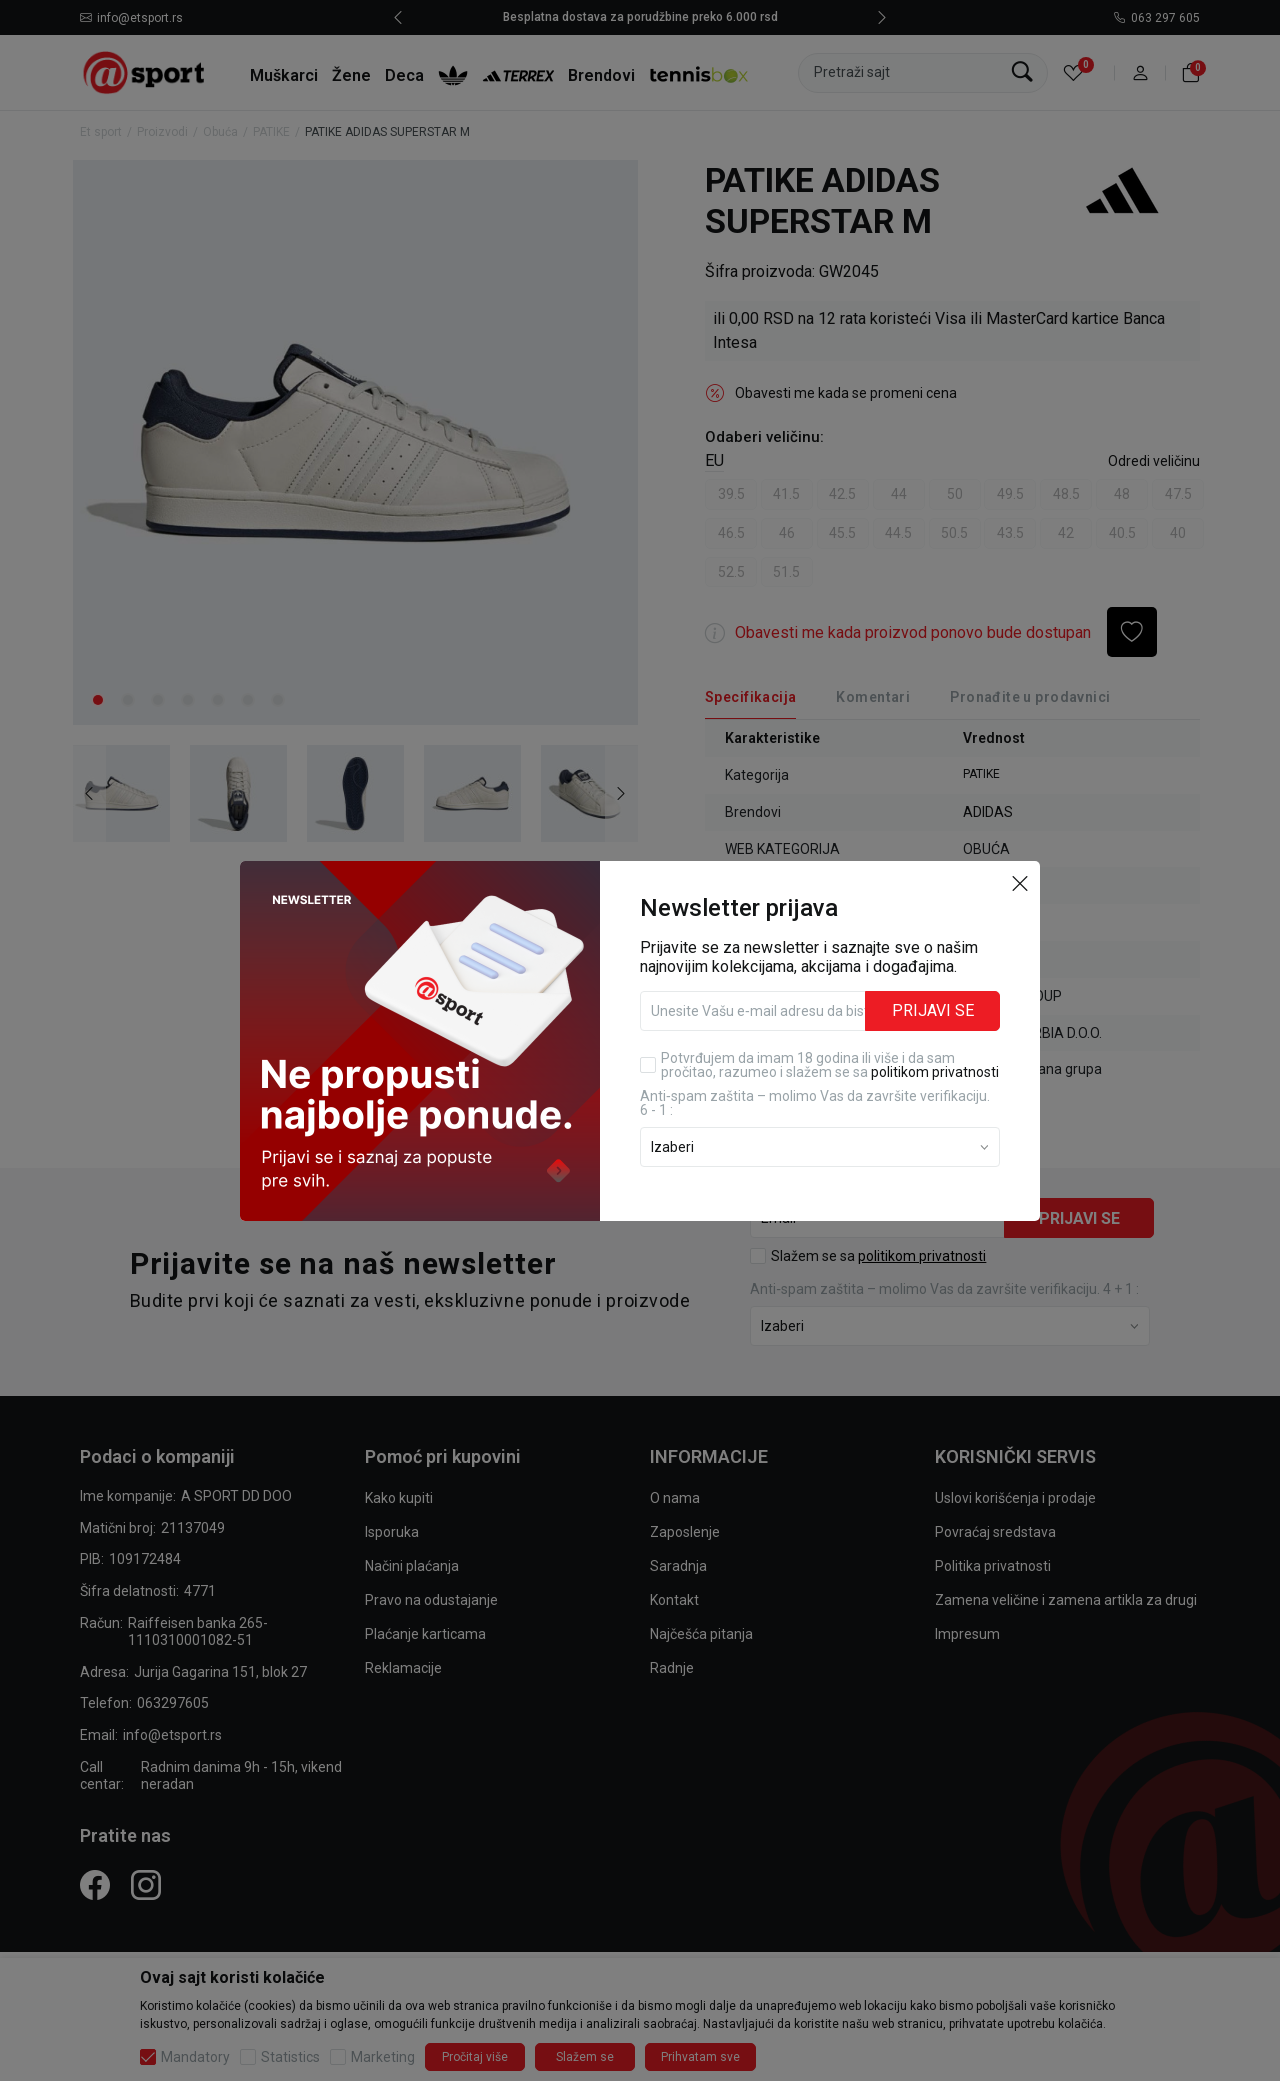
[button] (1020, 883)
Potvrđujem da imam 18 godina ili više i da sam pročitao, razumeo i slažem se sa (830, 1065)
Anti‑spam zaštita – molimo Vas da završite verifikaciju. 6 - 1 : (815, 1103)
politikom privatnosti (935, 1072)
